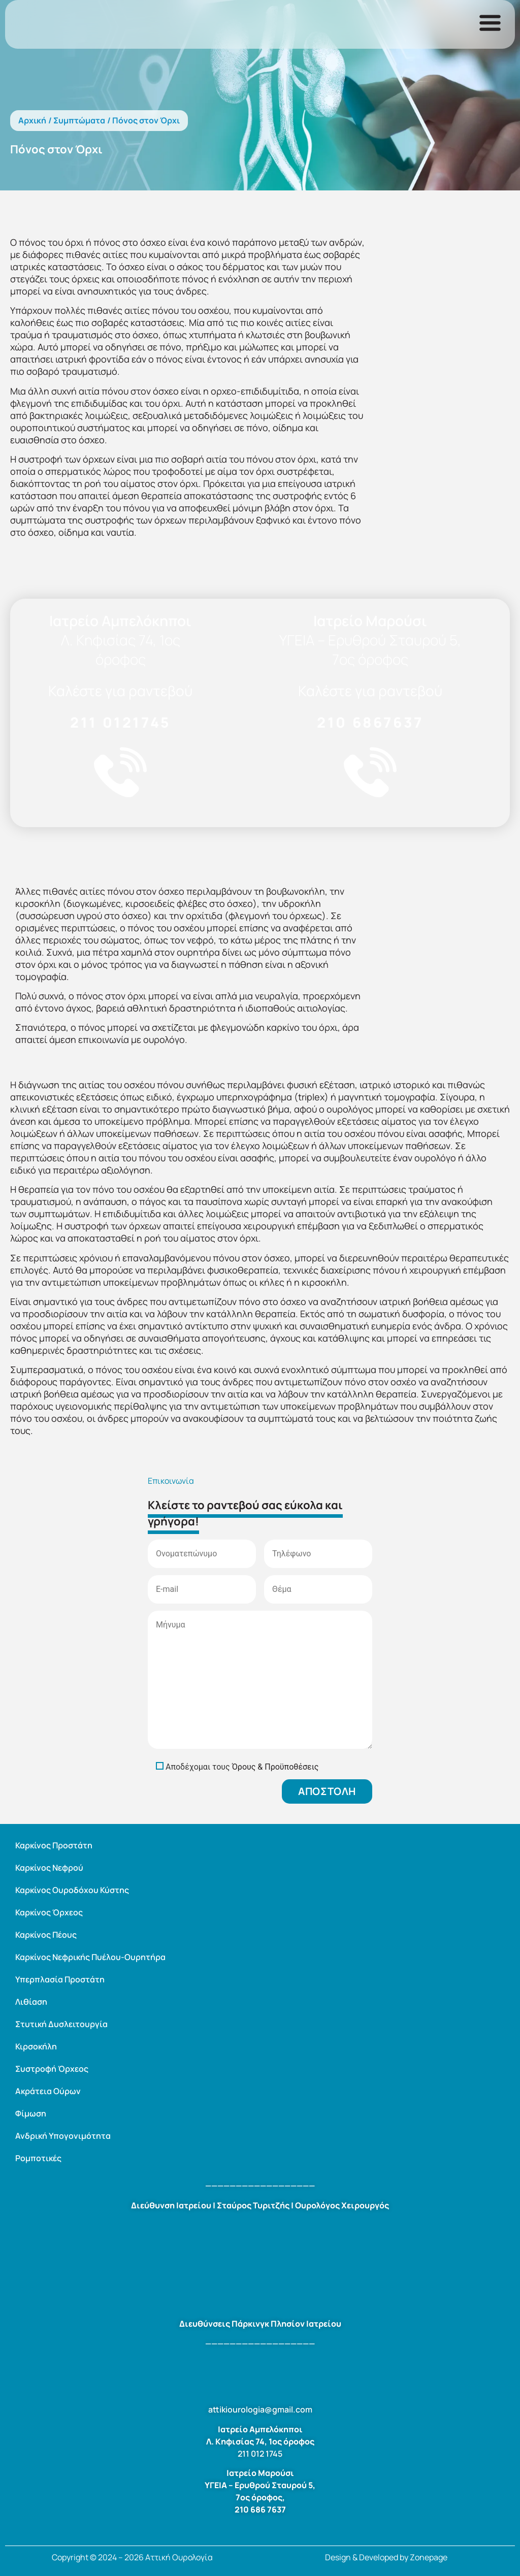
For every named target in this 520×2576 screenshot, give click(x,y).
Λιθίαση (31, 2001)
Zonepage (428, 2557)
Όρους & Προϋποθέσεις (275, 1767)
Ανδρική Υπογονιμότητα (63, 2135)
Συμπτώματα (79, 120)
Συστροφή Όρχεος (51, 2068)
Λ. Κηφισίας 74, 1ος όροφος (120, 649)
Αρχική (32, 120)
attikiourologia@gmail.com (260, 2409)
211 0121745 (120, 722)
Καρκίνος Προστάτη (53, 1845)
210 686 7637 (260, 2509)
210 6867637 (370, 722)
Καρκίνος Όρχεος (49, 1912)
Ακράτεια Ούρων (48, 2091)
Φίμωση (30, 2113)
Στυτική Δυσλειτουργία (61, 2024)
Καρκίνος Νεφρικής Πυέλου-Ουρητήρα (90, 1957)
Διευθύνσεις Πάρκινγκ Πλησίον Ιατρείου (260, 2323)
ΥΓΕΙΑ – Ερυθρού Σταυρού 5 (259, 2485)
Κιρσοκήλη (36, 2046)
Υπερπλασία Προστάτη (60, 1979)
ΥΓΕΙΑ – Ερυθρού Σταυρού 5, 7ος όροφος (370, 649)
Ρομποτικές (38, 2158)
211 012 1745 (260, 2453)
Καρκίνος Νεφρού (49, 1867)
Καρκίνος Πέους (46, 1934)
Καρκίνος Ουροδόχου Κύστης (72, 1890)
